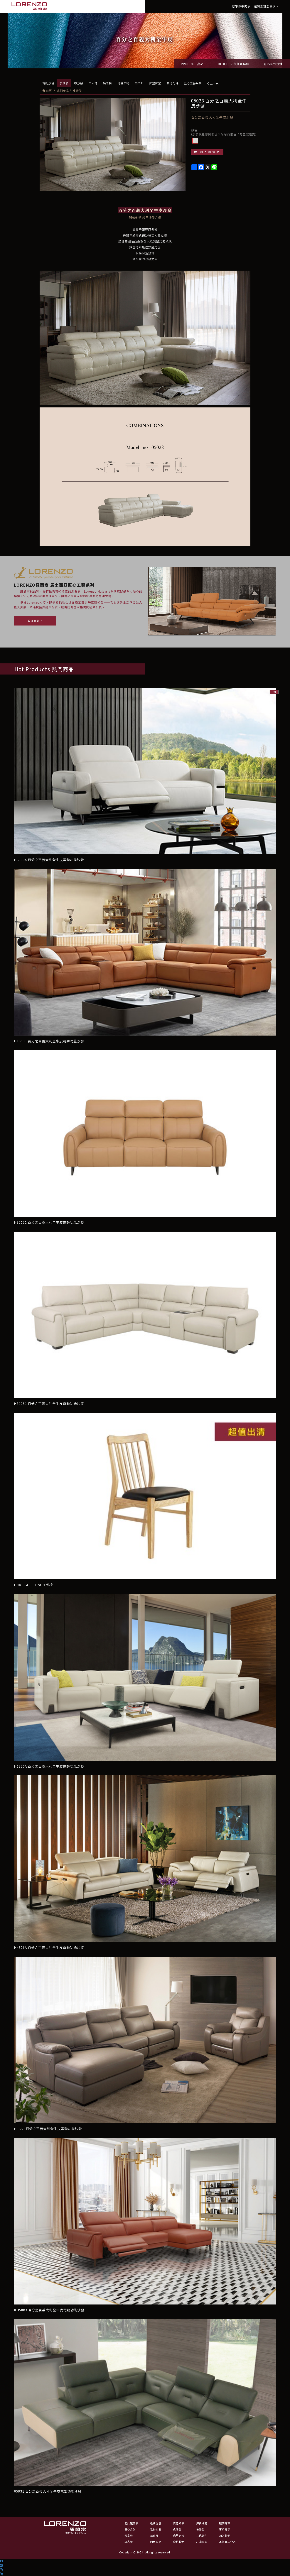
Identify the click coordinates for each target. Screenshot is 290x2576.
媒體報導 (178, 2523)
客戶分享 (224, 2529)
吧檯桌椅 (123, 83)
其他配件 (172, 83)
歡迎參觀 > (35, 621)
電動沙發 (48, 83)
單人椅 (93, 83)
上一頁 (213, 83)
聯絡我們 (178, 2541)
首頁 (47, 90)
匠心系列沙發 (273, 64)
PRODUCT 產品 (192, 64)
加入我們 (224, 2535)
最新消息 (155, 2523)
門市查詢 (155, 2541)
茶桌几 (139, 83)
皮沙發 (64, 83)
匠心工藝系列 (193, 83)
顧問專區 (224, 2523)
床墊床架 (155, 83)
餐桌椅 (107, 83)
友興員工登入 (227, 2541)
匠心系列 (130, 2529)
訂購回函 (201, 2541)
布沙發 (78, 83)
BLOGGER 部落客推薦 (233, 64)
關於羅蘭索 (131, 2523)
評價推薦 (201, 2523)
